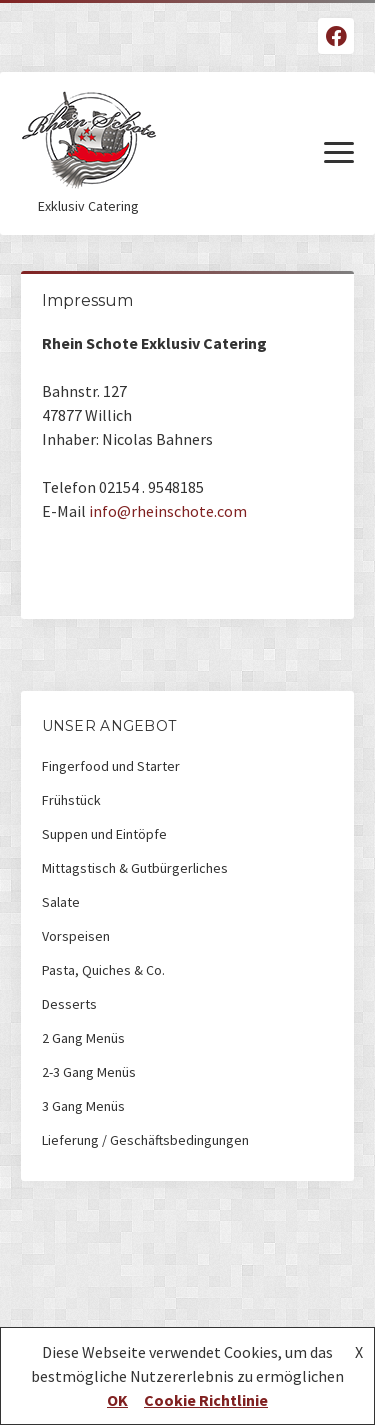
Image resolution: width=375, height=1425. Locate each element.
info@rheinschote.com (168, 511)
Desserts (69, 1004)
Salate (61, 902)
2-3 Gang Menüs (89, 1072)
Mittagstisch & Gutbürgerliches (135, 868)
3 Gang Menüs (83, 1106)
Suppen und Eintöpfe (104, 834)
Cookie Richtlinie (206, 1400)
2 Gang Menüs (83, 1038)
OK (117, 1400)
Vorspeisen (76, 936)
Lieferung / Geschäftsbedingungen (145, 1140)
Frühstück (71, 800)
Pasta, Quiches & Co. (103, 970)
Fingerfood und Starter (111, 766)
